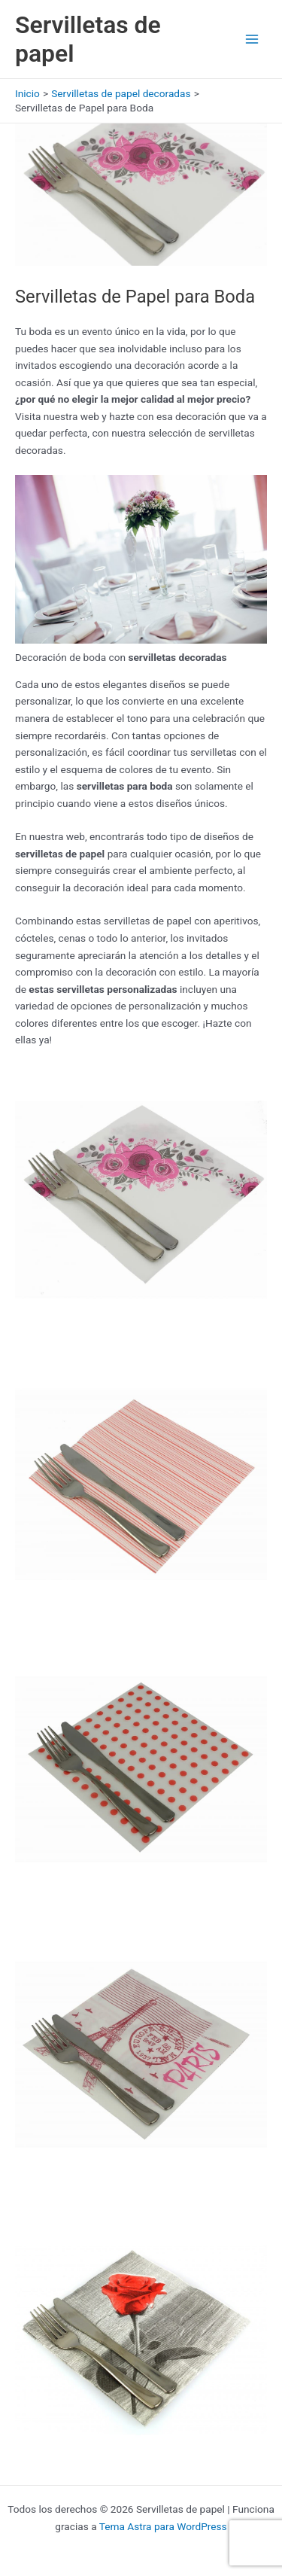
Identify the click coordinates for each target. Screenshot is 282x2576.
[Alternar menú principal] (252, 39)
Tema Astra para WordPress (163, 2526)
